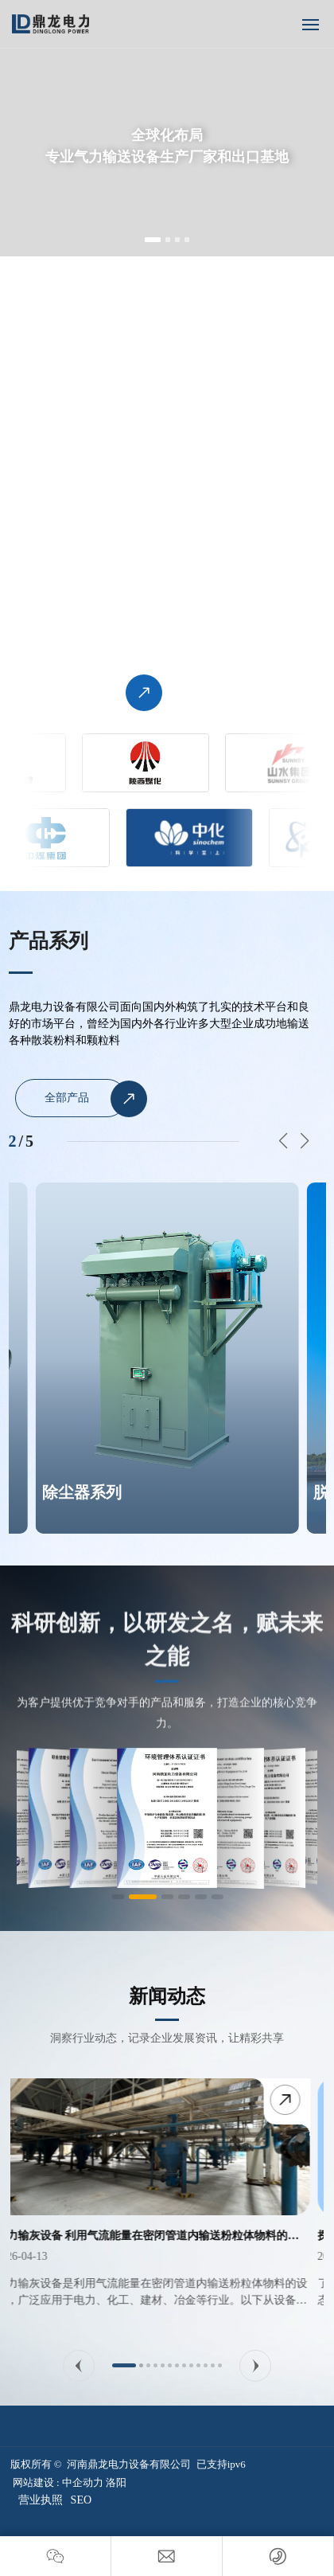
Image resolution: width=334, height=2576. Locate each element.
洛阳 (116, 2482)
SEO (81, 2500)
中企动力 (82, 2482)
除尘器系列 (82, 1492)
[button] (153, 239)
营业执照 (40, 2500)
